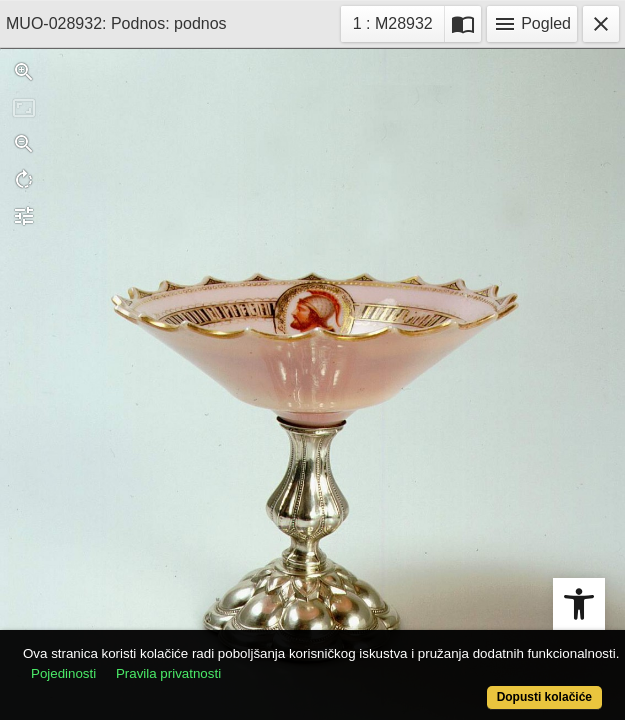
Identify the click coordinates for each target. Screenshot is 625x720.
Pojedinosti (63, 673)
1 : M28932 (398, 21)
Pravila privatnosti (168, 673)
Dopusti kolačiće (544, 697)
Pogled (532, 24)
